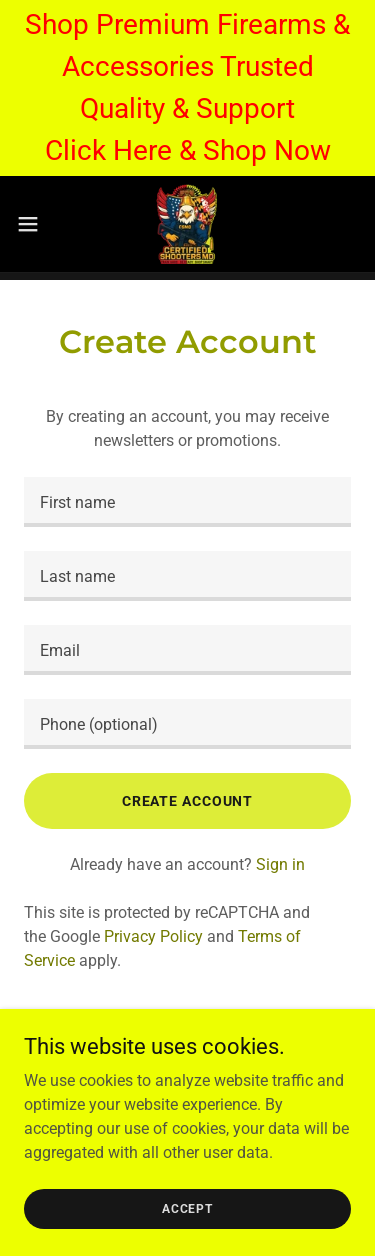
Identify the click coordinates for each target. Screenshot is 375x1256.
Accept (187, 1208)
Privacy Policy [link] (153, 936)
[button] (35, 224)
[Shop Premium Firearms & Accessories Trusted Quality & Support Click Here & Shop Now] (187, 88)
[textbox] (187, 502)
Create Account (187, 801)
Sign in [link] (280, 864)
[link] (187, 224)
